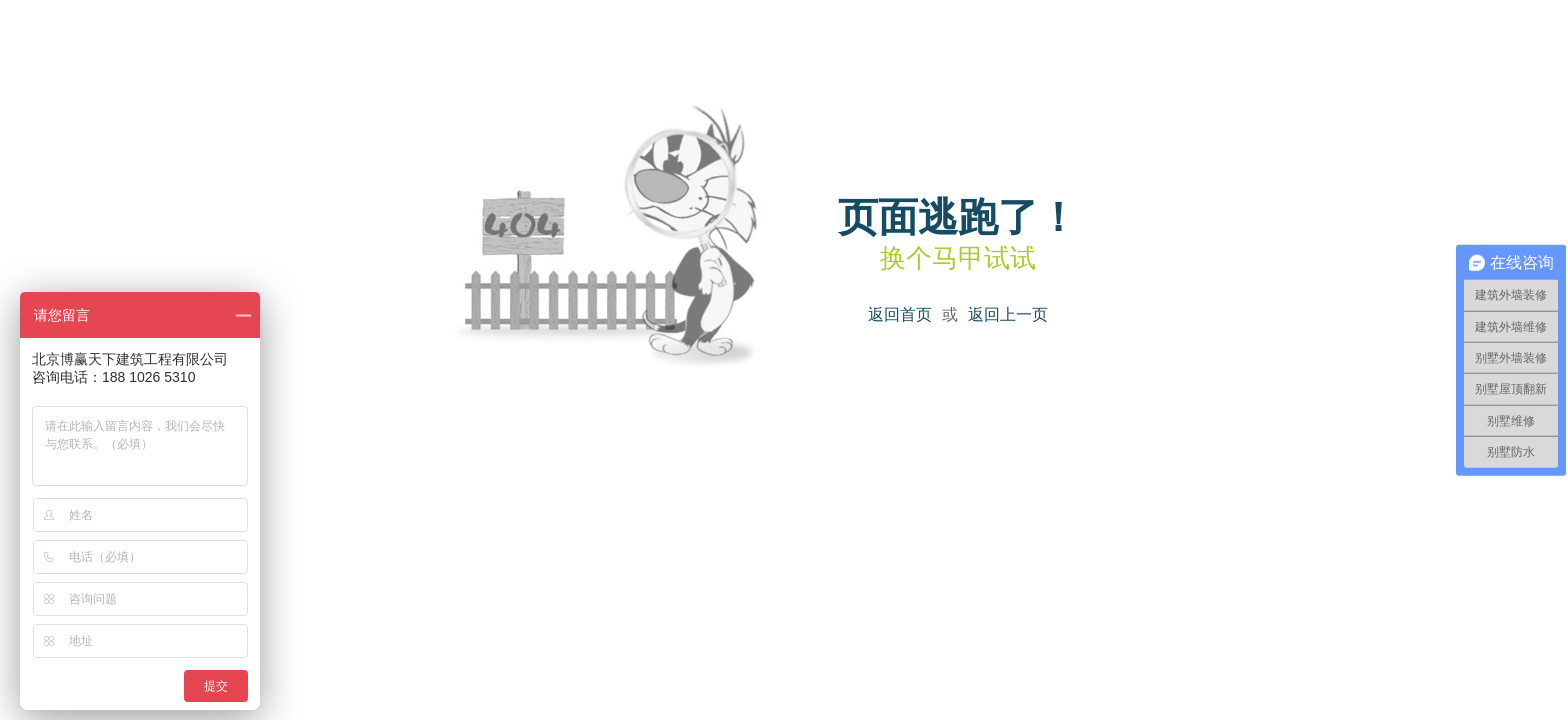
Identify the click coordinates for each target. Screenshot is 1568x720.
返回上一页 (1008, 314)
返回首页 (900, 314)
